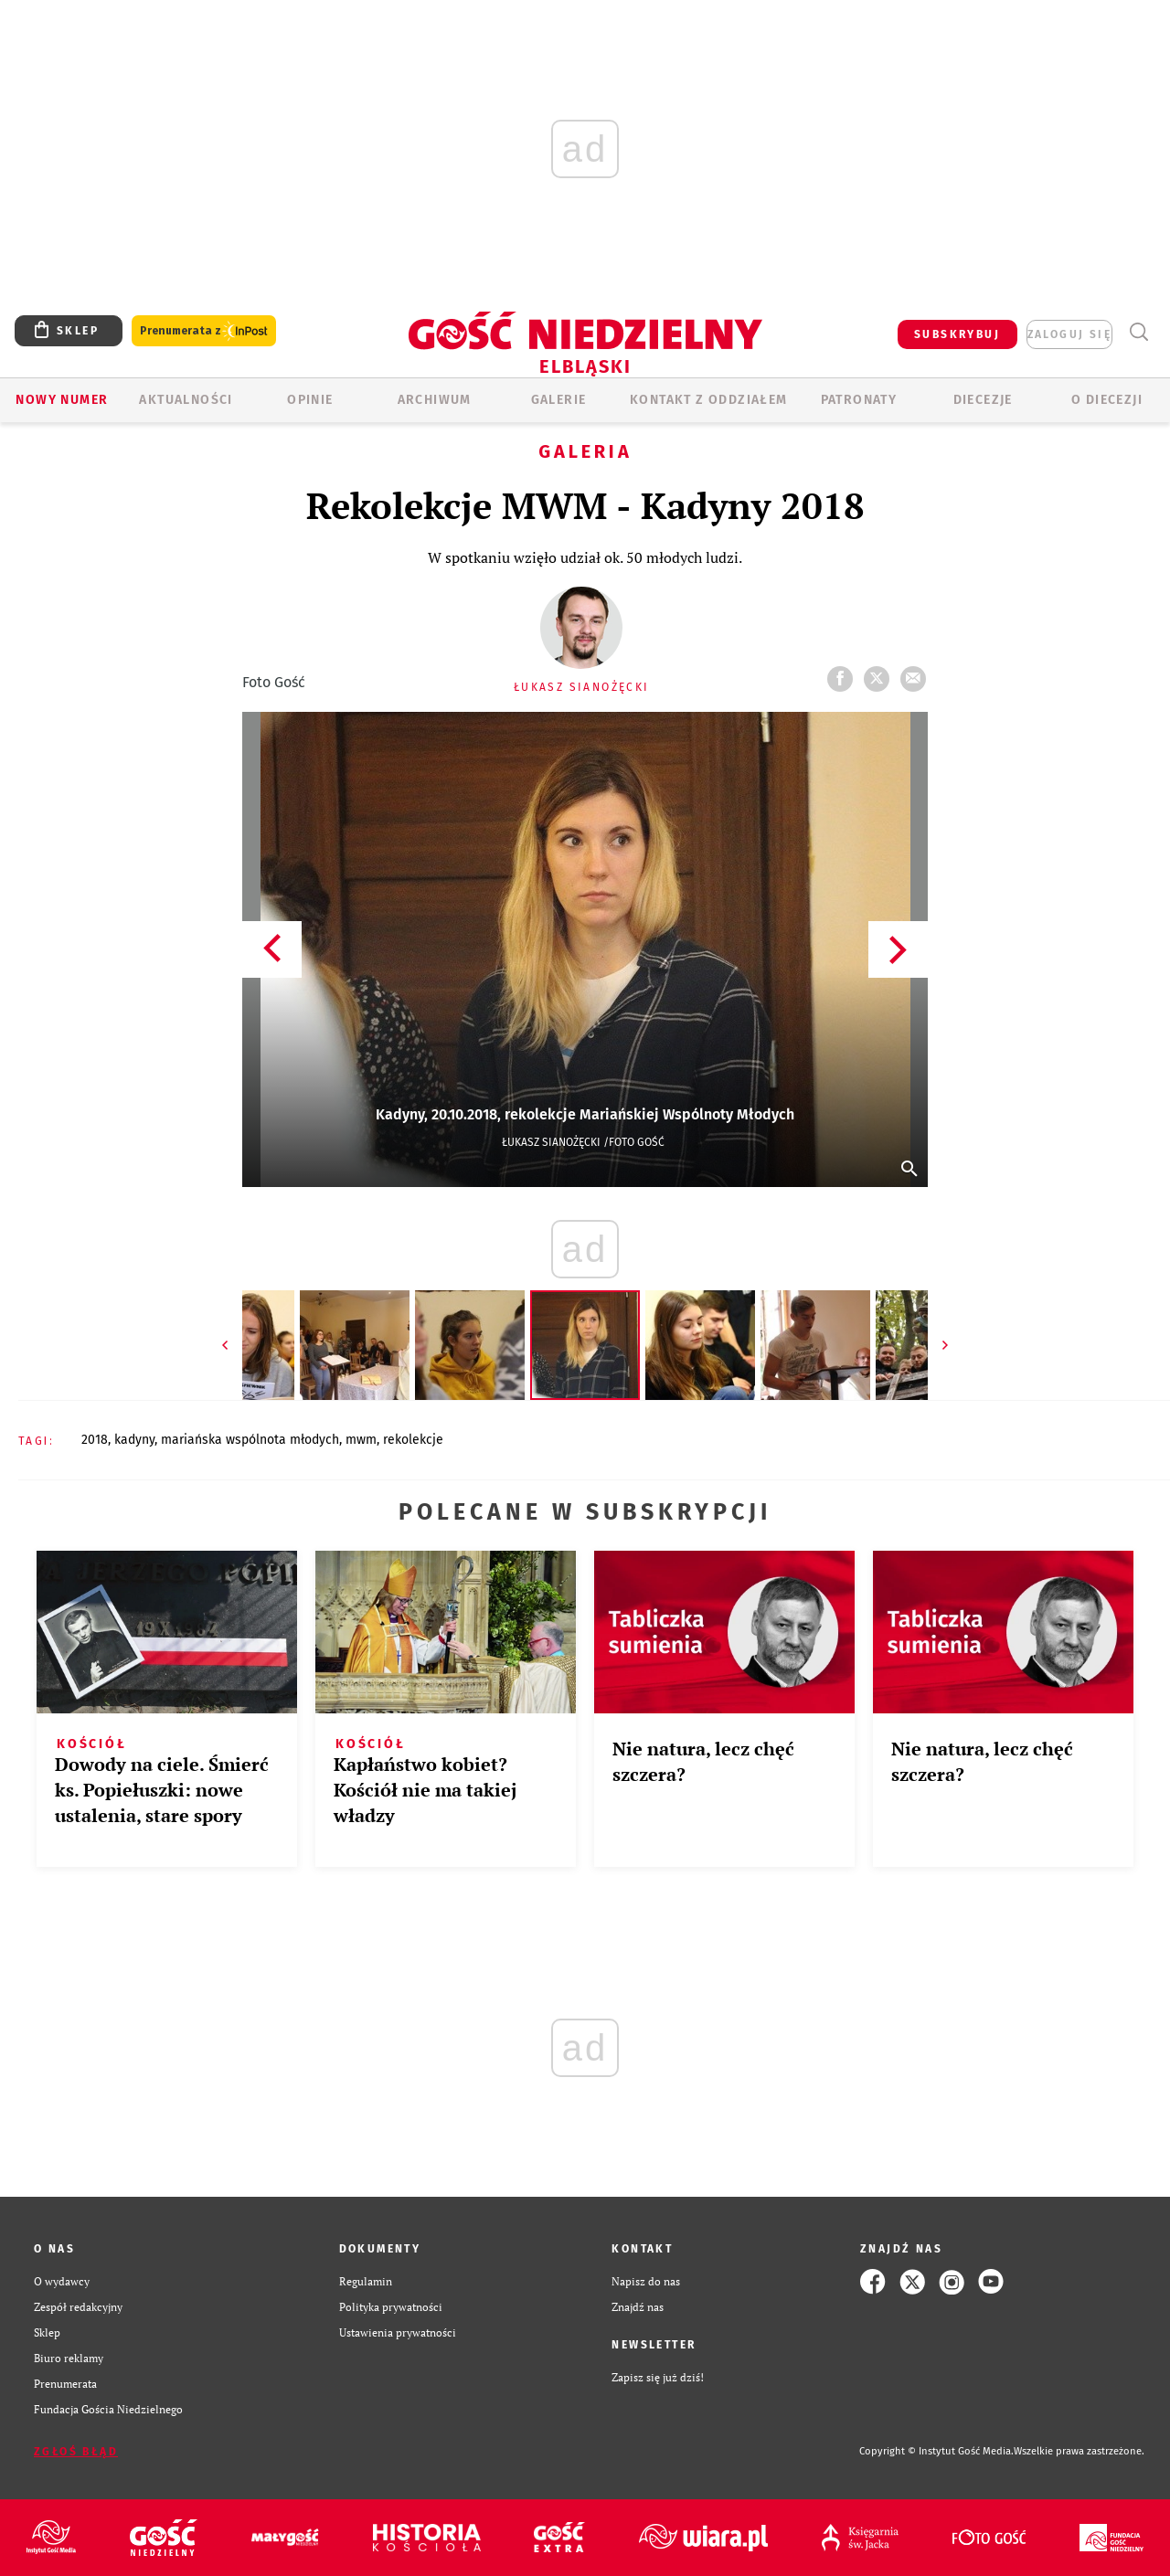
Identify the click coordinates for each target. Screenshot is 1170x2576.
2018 (94, 1439)
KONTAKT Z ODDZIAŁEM (709, 400)
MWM (361, 1439)
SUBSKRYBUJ (957, 334)
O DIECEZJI (1107, 400)
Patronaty (859, 400)
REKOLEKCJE (413, 1439)
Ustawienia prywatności (397, 2332)
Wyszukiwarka (1138, 332)
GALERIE (559, 400)
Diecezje (983, 400)
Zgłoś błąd (76, 2451)
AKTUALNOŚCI (185, 400)
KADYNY (134, 1439)
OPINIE (310, 400)
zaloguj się (1069, 334)
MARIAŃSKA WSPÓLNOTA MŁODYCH (250, 1439)
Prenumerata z (204, 331)
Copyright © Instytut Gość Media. (936, 2451)
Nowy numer (62, 400)
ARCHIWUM (435, 400)
